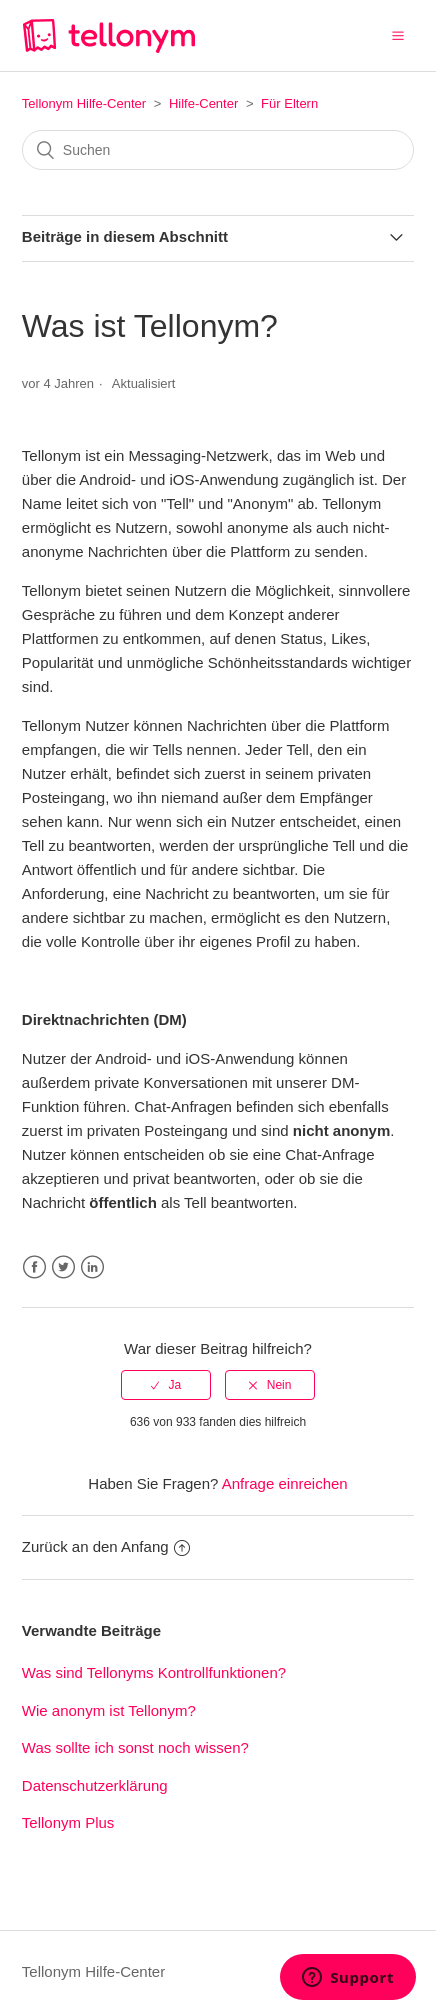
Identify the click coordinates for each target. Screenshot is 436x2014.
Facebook (34, 1267)
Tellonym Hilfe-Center (84, 103)
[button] (398, 35)
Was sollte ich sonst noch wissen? (135, 1747)
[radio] (166, 1385)
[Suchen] (218, 150)
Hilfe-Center (203, 103)
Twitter (63, 1267)
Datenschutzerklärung (95, 1785)
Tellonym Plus (68, 1822)
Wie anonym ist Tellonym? (111, 1710)
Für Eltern (289, 103)
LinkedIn (92, 1267)
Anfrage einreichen (285, 1483)
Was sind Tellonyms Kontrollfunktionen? (154, 1672)
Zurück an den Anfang (106, 1546)
